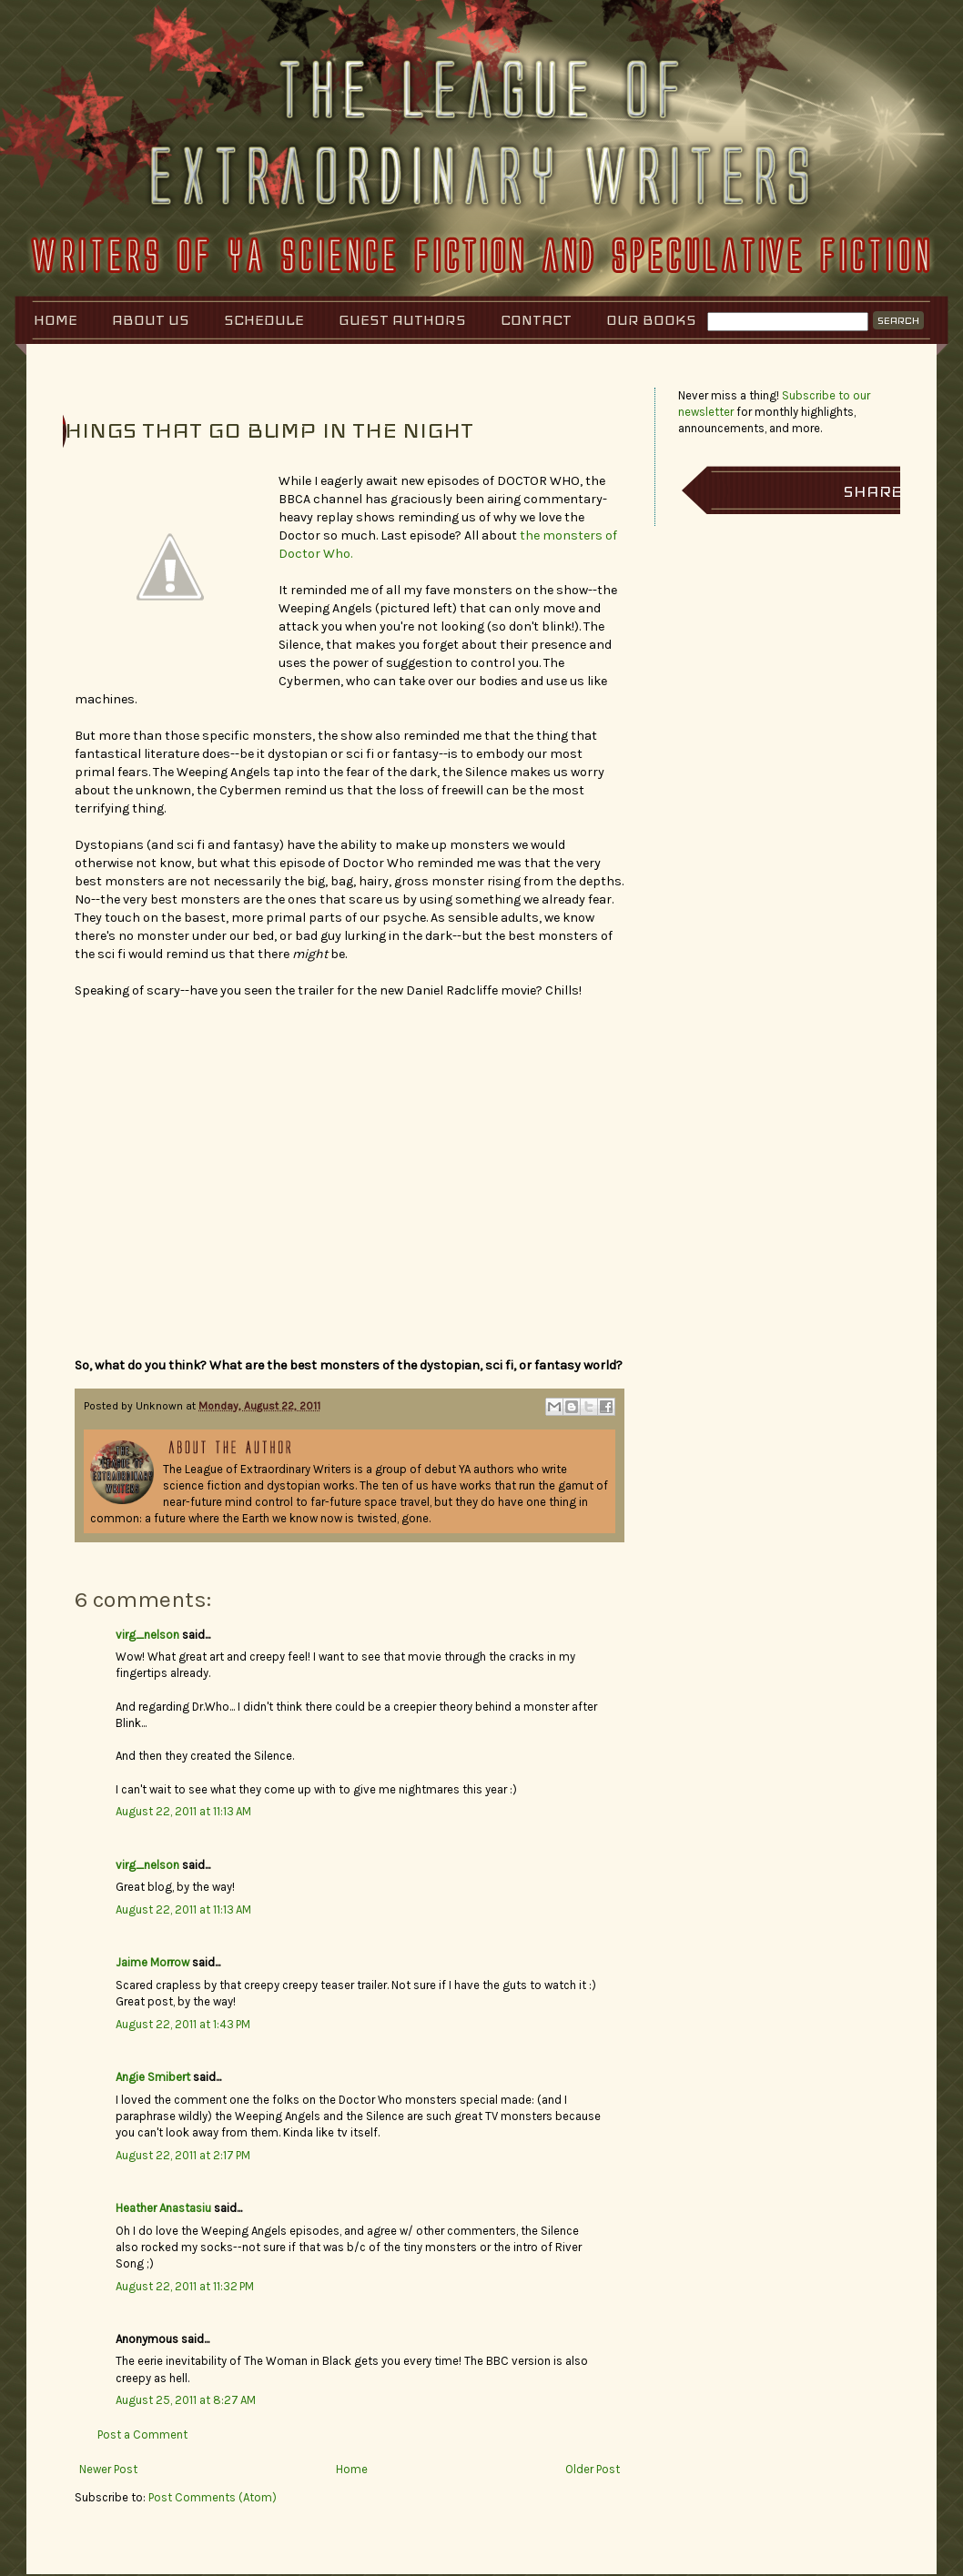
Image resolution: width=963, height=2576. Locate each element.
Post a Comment (142, 2434)
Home (55, 319)
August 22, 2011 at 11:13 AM (183, 1811)
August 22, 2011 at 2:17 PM (183, 2155)
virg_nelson (147, 1635)
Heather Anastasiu (163, 2208)
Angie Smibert (153, 2077)
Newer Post (108, 2469)
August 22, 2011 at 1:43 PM (183, 2024)
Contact (536, 319)
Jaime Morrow (152, 1962)
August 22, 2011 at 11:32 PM (185, 2286)
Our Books (651, 319)
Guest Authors (402, 319)
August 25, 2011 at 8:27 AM (186, 2400)
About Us (150, 319)
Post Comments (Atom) (212, 2497)
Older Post (592, 2469)
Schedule (264, 319)
